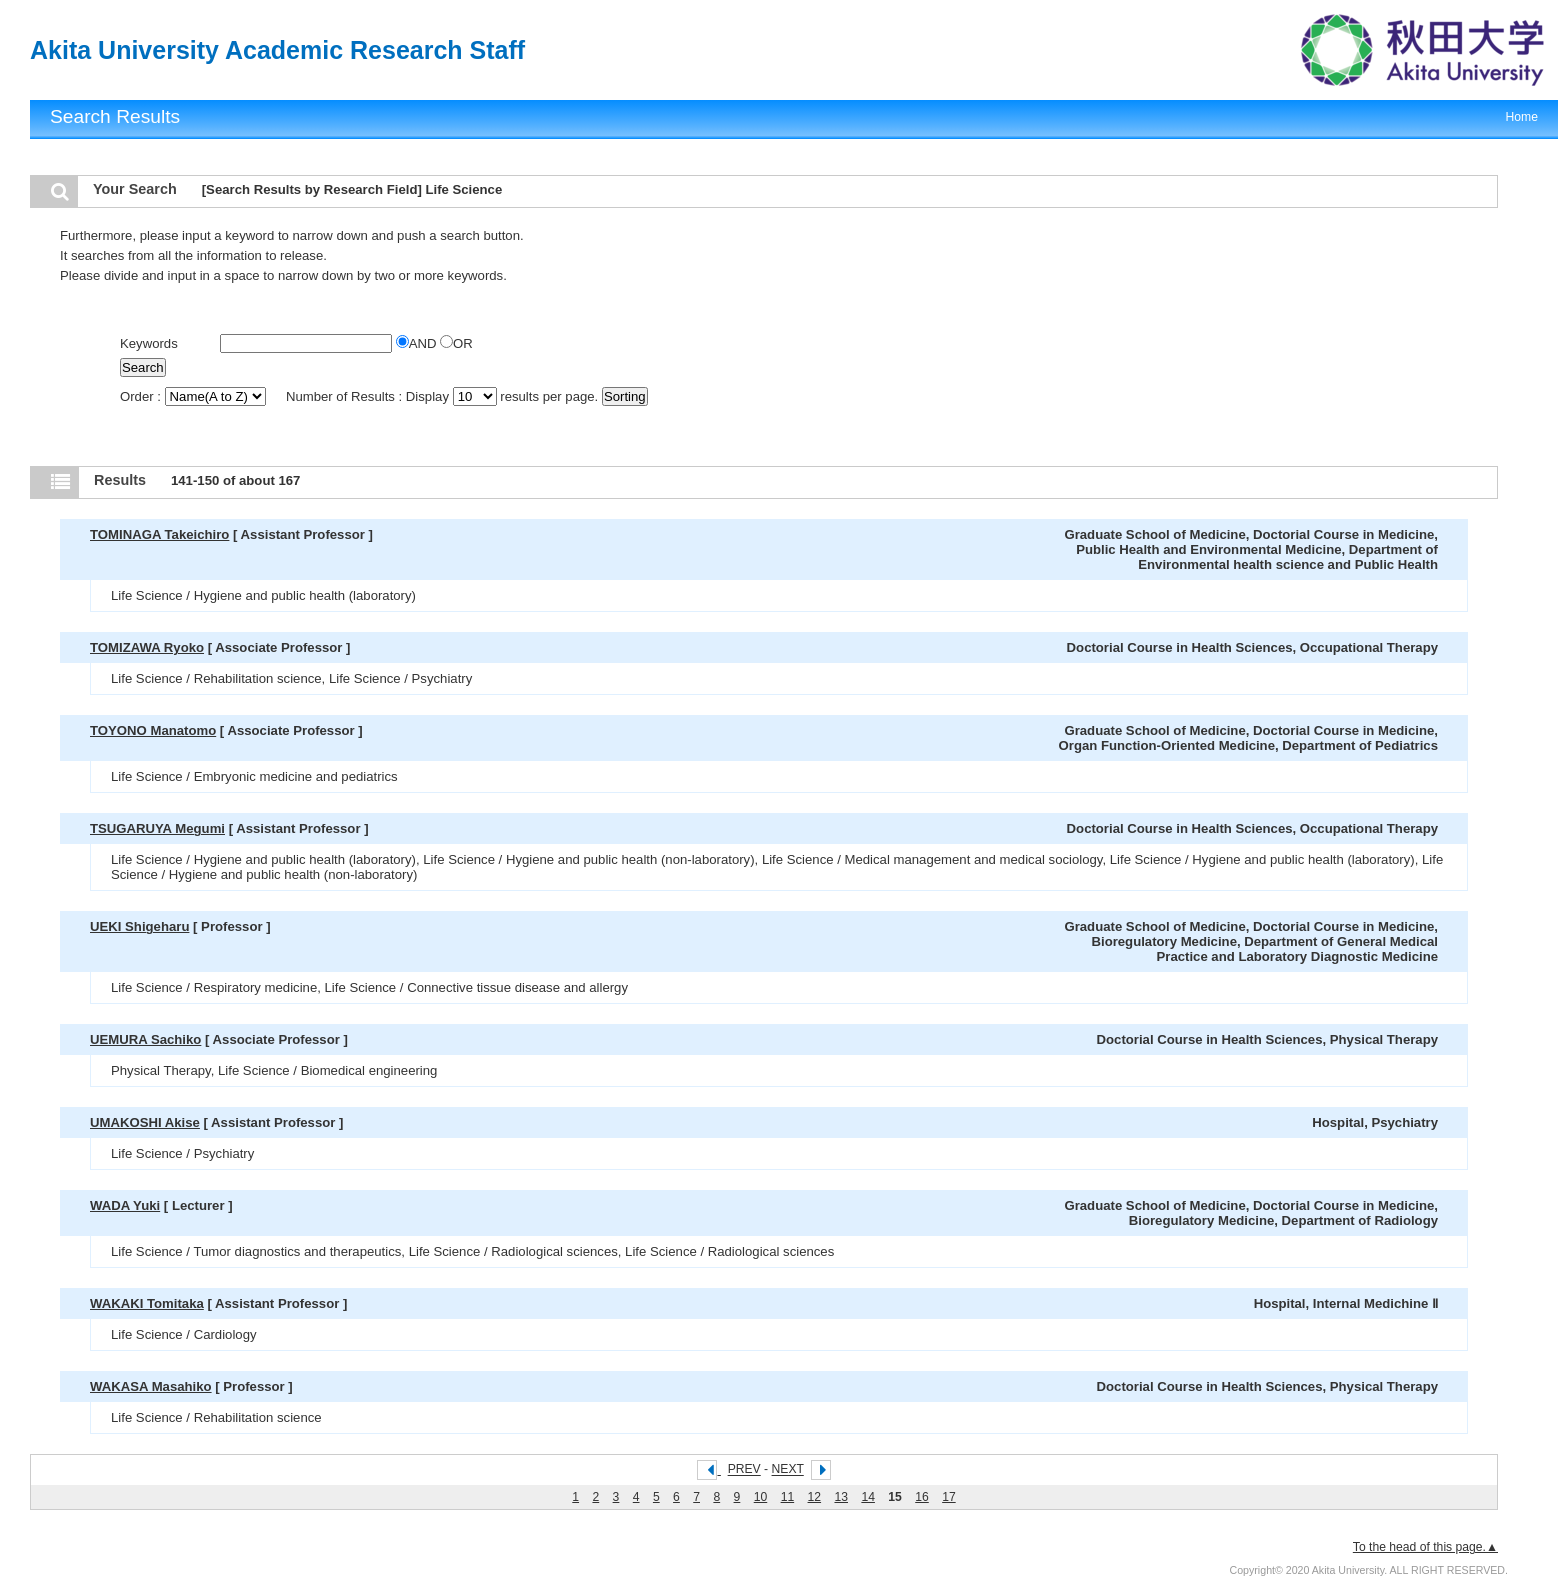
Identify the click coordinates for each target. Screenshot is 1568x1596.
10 (761, 1497)
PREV (744, 1470)
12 (815, 1497)
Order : (194, 396)
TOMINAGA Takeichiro (159, 534)
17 (949, 1497)
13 (841, 1497)
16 (922, 1497)
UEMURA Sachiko (145, 1039)
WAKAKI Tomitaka (147, 1303)
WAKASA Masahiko (151, 1386)
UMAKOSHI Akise (145, 1122)
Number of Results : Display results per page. (444, 396)
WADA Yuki (125, 1205)
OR (456, 343)
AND (418, 343)
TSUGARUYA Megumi (157, 828)
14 (868, 1497)
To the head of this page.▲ (1425, 1547)
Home (1522, 117)
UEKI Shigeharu (139, 926)
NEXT (788, 1470)
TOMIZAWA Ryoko (147, 647)
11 (788, 1497)
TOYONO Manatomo (153, 730)
